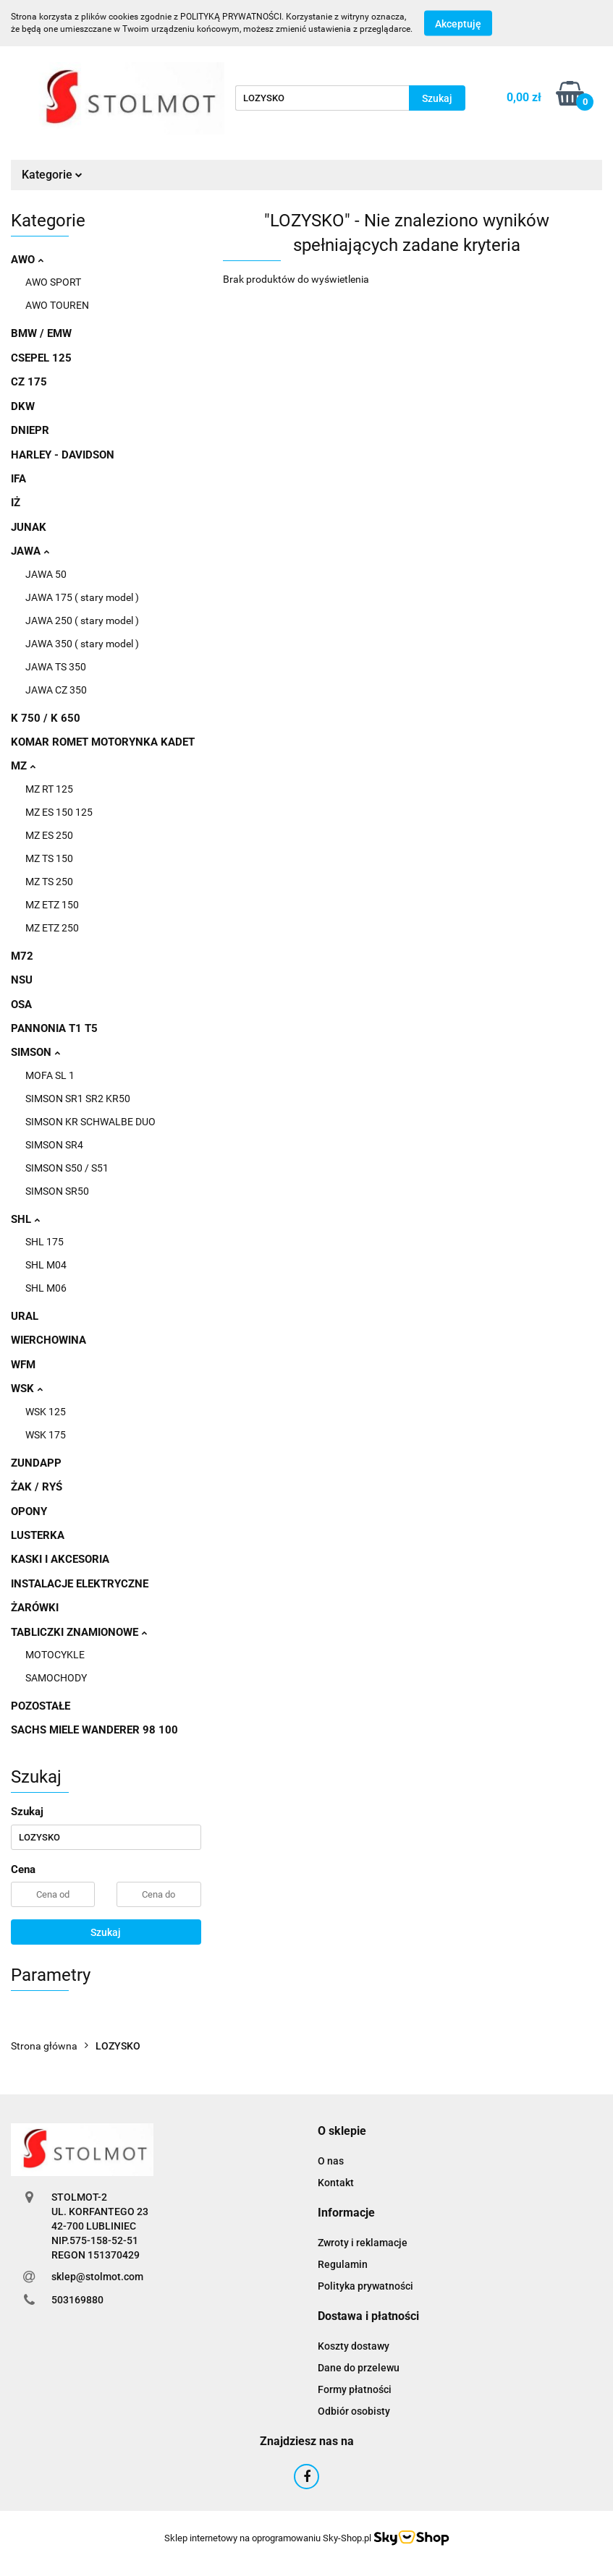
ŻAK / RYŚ (36, 1486)
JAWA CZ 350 (56, 690)
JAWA (30, 551)
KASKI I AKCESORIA (60, 1559)
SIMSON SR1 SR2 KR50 (77, 1098)
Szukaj (105, 1932)
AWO (27, 259)
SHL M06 (46, 1288)
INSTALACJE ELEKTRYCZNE (79, 1583)
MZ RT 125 (49, 789)
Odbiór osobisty (354, 2411)
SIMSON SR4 (54, 1145)
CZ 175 (29, 381)
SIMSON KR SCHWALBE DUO (90, 1121)
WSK (27, 1388)
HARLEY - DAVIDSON (62, 454)
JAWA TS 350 (55, 667)
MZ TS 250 (49, 881)
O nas (331, 2161)
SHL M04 (46, 1265)
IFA (18, 478)
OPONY (29, 1511)
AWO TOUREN (57, 305)
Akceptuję (458, 24)
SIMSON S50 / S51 (67, 1168)
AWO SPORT (53, 282)
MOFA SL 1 (50, 1075)
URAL (24, 1316)
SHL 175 (44, 1242)
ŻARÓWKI (35, 1607)
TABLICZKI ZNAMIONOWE (79, 1632)
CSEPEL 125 (41, 357)
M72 (22, 956)
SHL (25, 1219)
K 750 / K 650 (45, 718)
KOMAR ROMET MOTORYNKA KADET (103, 742)
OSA (21, 1004)
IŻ (15, 502)
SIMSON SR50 (57, 1191)
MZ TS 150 (49, 858)
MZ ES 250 (49, 835)
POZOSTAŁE (40, 1706)
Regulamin (343, 2264)
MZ (23, 765)
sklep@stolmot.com (97, 2276)
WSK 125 (45, 1411)
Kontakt (336, 2182)
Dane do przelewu (358, 2368)
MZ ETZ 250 (52, 928)
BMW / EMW (41, 333)
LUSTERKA (37, 1535)
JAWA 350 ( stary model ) (82, 643)
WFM (23, 1364)
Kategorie (52, 175)
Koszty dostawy (353, 2346)
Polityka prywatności (365, 2286)
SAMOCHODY (56, 1678)
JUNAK (28, 527)
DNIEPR (30, 430)
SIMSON (35, 1052)
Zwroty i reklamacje (362, 2242)
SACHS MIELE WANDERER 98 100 (94, 1729)
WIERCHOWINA (48, 1340)
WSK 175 (45, 1435)
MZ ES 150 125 (59, 812)
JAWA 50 (46, 574)
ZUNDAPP (36, 1463)
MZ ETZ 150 (52, 904)
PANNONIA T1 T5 (54, 1028)
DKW (23, 406)
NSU (22, 979)
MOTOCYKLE (55, 1654)
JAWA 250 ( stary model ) (82, 620)
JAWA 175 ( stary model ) (82, 597)
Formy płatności (355, 2389)
